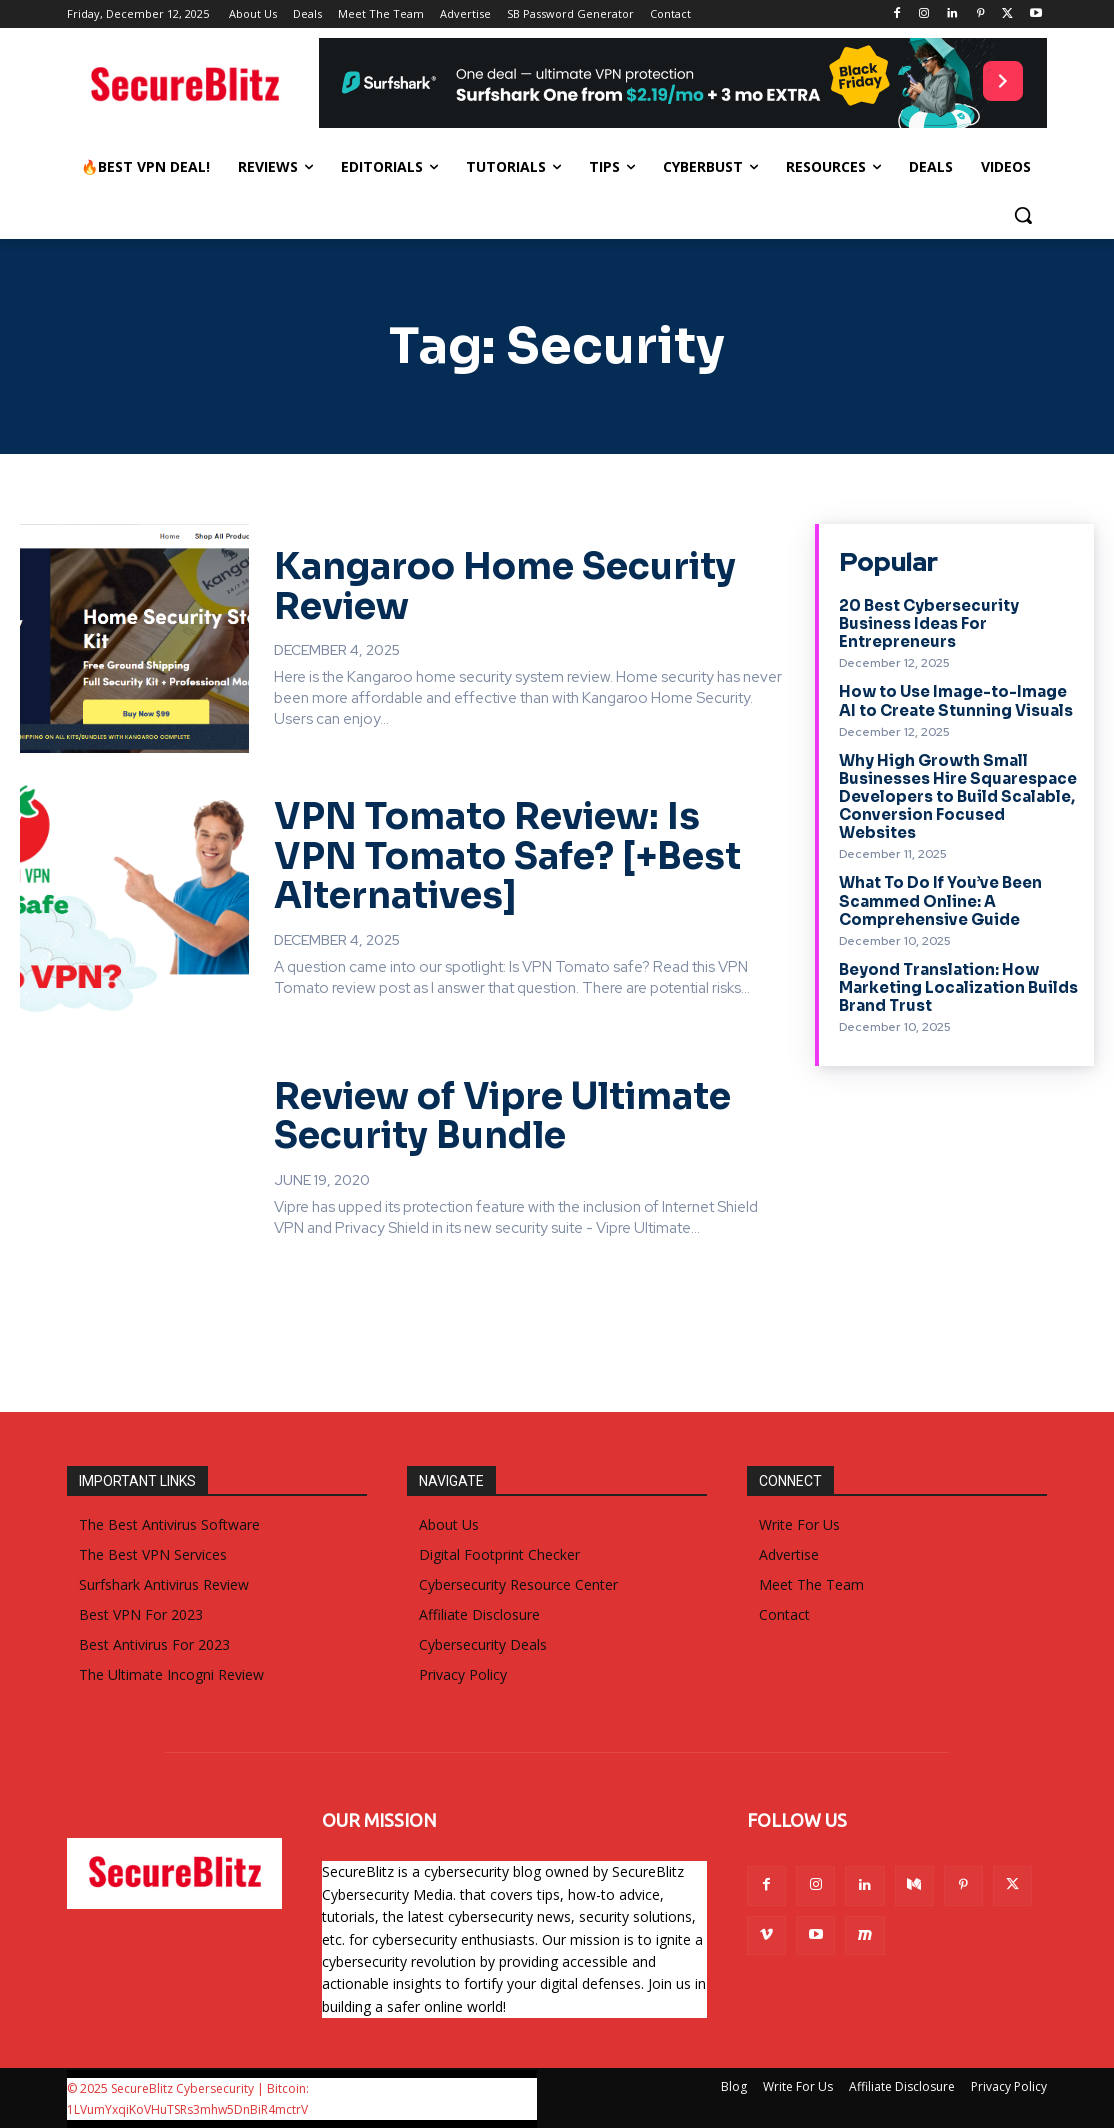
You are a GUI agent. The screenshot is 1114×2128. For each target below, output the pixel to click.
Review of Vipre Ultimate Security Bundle (502, 1116)
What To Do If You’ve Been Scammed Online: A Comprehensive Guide (940, 899)
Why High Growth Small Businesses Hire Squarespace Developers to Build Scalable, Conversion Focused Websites (958, 795)
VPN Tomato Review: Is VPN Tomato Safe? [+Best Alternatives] (507, 856)
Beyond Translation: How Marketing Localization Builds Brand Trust (958, 985)
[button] (1023, 215)
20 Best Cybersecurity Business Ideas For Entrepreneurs (928, 623)
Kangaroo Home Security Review (505, 586)
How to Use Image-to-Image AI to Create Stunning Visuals (956, 700)
